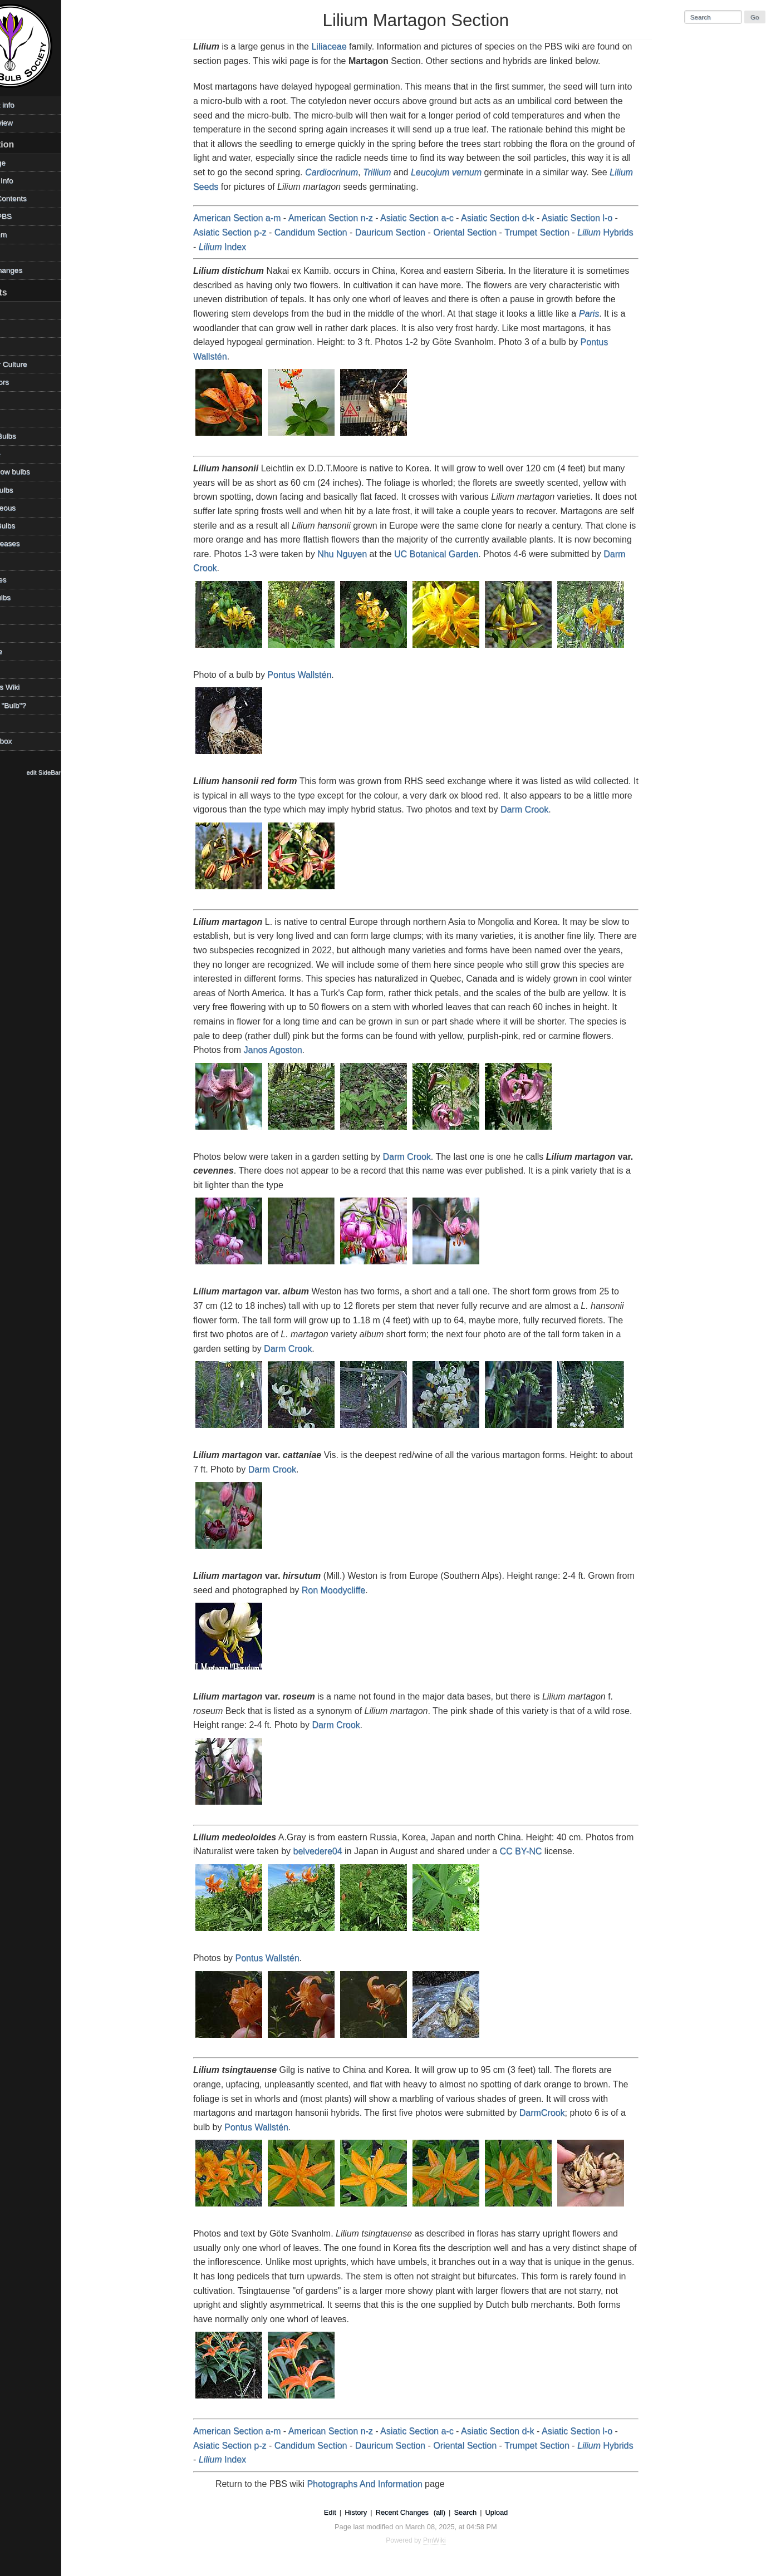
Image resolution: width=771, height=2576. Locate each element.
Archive (17, 310)
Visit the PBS (26, 216)
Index (240, 247)
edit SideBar (80, 772)
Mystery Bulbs (28, 525)
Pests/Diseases (30, 543)
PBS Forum (23, 234)
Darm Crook (543, 809)
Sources (18, 633)
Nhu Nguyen (360, 554)
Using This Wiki (30, 687)
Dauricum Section (409, 232)
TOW (13, 669)
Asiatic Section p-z (248, 232)
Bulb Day (19, 328)
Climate (17, 346)
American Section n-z (349, 218)
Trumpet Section (555, 232)
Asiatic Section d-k (516, 218)
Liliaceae (347, 46)
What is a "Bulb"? (33, 705)
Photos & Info (27, 180)
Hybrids (623, 232)
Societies (19, 615)
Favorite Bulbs (28, 436)
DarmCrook (560, 2112)
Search (484, 2512)
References (23, 579)
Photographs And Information (383, 2484)
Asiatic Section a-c (435, 218)
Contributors (25, 382)
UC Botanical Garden (454, 554)
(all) (458, 2512)
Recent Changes (420, 2512)
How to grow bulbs (35, 471)
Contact (17, 252)
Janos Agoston (291, 1050)
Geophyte (20, 454)
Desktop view (27, 123)
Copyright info (27, 105)
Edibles (17, 400)
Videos (15, 723)
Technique (21, 651)
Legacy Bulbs (27, 490)
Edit (348, 2512)
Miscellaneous (28, 508)
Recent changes (31, 270)
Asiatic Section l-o (595, 218)
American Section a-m (255, 218)
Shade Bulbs (25, 597)
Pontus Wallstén (318, 674)
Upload (515, 2512)
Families (18, 417)
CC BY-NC (539, 1851)
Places (15, 562)
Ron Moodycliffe (352, 1590)
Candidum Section (329, 232)
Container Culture (34, 364)
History (374, 2512)
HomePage (23, 163)
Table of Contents (33, 198)
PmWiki (452, 2540)
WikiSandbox (26, 741)
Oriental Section (483, 232)
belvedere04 (336, 1851)
